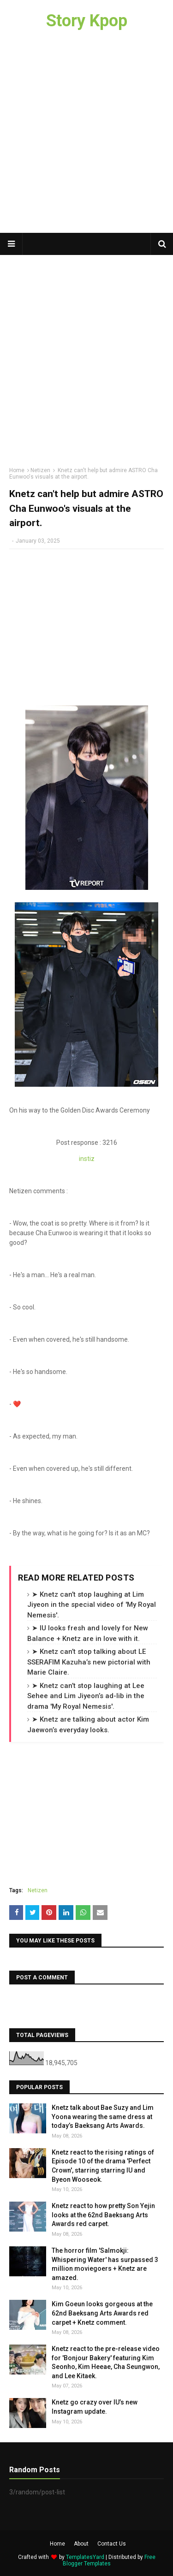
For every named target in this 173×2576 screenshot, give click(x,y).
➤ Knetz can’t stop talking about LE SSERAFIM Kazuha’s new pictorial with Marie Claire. (88, 1661)
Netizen (40, 470)
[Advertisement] (86, 137)
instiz (87, 1158)
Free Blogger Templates (109, 2560)
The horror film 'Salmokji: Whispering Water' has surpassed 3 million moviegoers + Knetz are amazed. (105, 2264)
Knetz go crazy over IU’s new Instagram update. (94, 2406)
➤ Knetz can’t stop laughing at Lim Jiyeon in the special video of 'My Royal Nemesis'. (91, 1604)
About (81, 2543)
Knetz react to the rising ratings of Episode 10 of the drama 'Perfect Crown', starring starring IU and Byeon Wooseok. (103, 2166)
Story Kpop (86, 20)
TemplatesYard (85, 2557)
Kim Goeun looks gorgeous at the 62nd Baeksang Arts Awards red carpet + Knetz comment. (102, 2313)
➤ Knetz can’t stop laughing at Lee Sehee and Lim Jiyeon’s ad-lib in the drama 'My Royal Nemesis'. (85, 1696)
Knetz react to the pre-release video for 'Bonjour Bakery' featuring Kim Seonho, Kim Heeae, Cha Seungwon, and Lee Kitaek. (106, 2362)
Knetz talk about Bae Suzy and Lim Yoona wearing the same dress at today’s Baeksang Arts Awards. (103, 2116)
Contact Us (111, 2543)
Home (16, 470)
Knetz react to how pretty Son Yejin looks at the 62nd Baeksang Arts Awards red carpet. (103, 2214)
